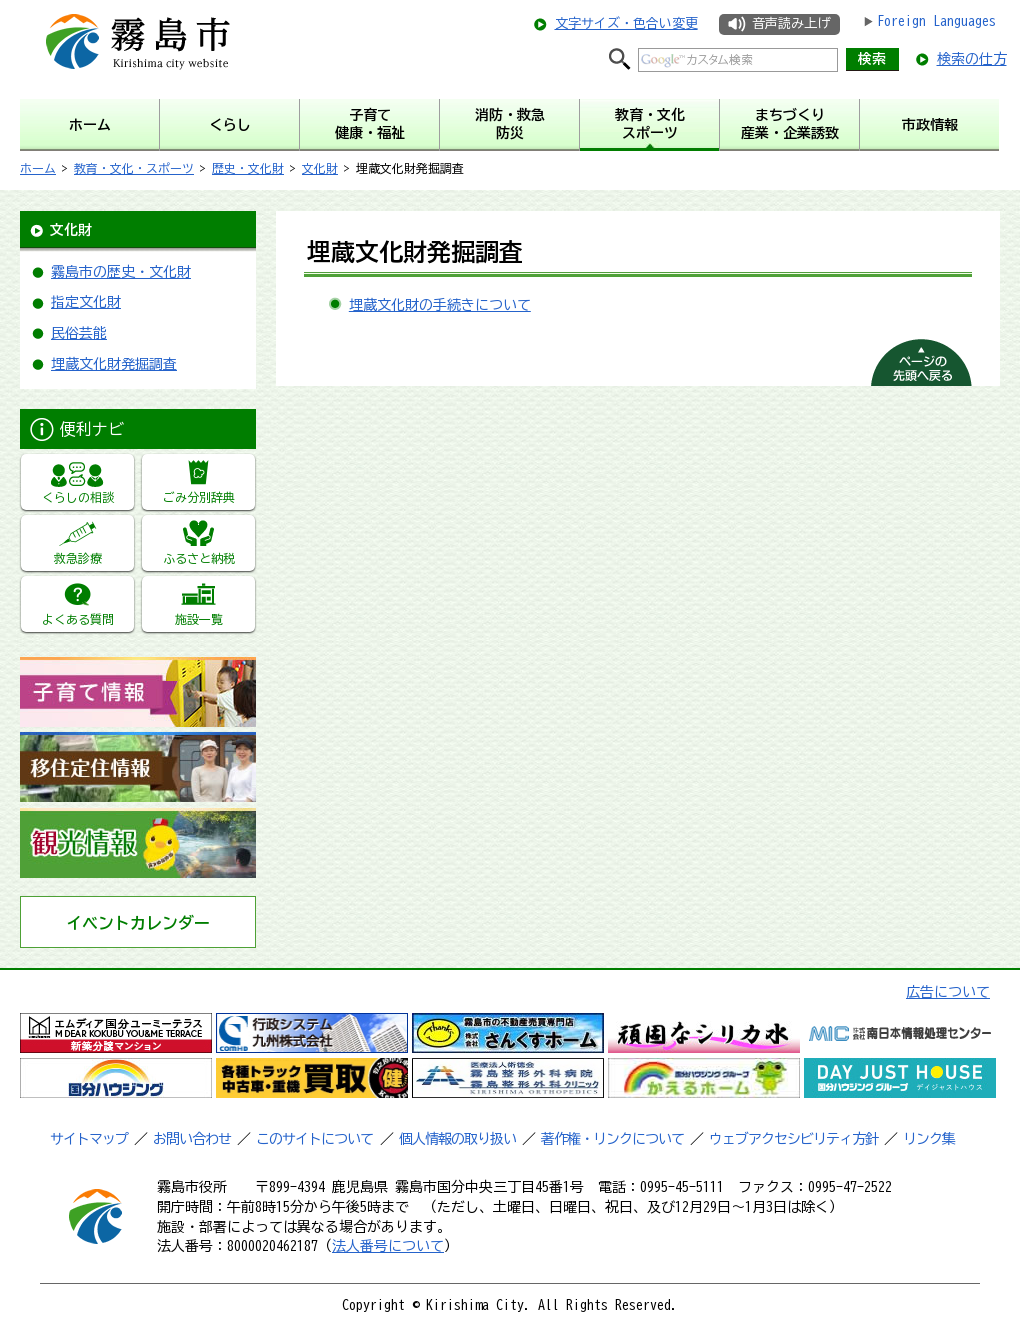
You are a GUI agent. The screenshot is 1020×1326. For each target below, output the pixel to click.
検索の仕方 (972, 59)
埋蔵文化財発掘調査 (114, 364)
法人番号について (388, 1246)
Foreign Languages (936, 21)
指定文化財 (86, 302)
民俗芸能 (79, 333)
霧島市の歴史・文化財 (121, 272)
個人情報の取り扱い (457, 1139)
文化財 (320, 168)
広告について (948, 992)
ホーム (38, 168)
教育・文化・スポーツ (134, 168)
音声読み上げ (791, 23)
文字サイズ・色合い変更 (626, 23)
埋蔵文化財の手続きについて (440, 305)
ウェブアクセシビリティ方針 (793, 1139)
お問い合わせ (192, 1139)
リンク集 (929, 1139)
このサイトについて (314, 1139)
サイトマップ (89, 1139)
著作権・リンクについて (612, 1139)
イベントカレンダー (138, 923)
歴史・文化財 (248, 168)
